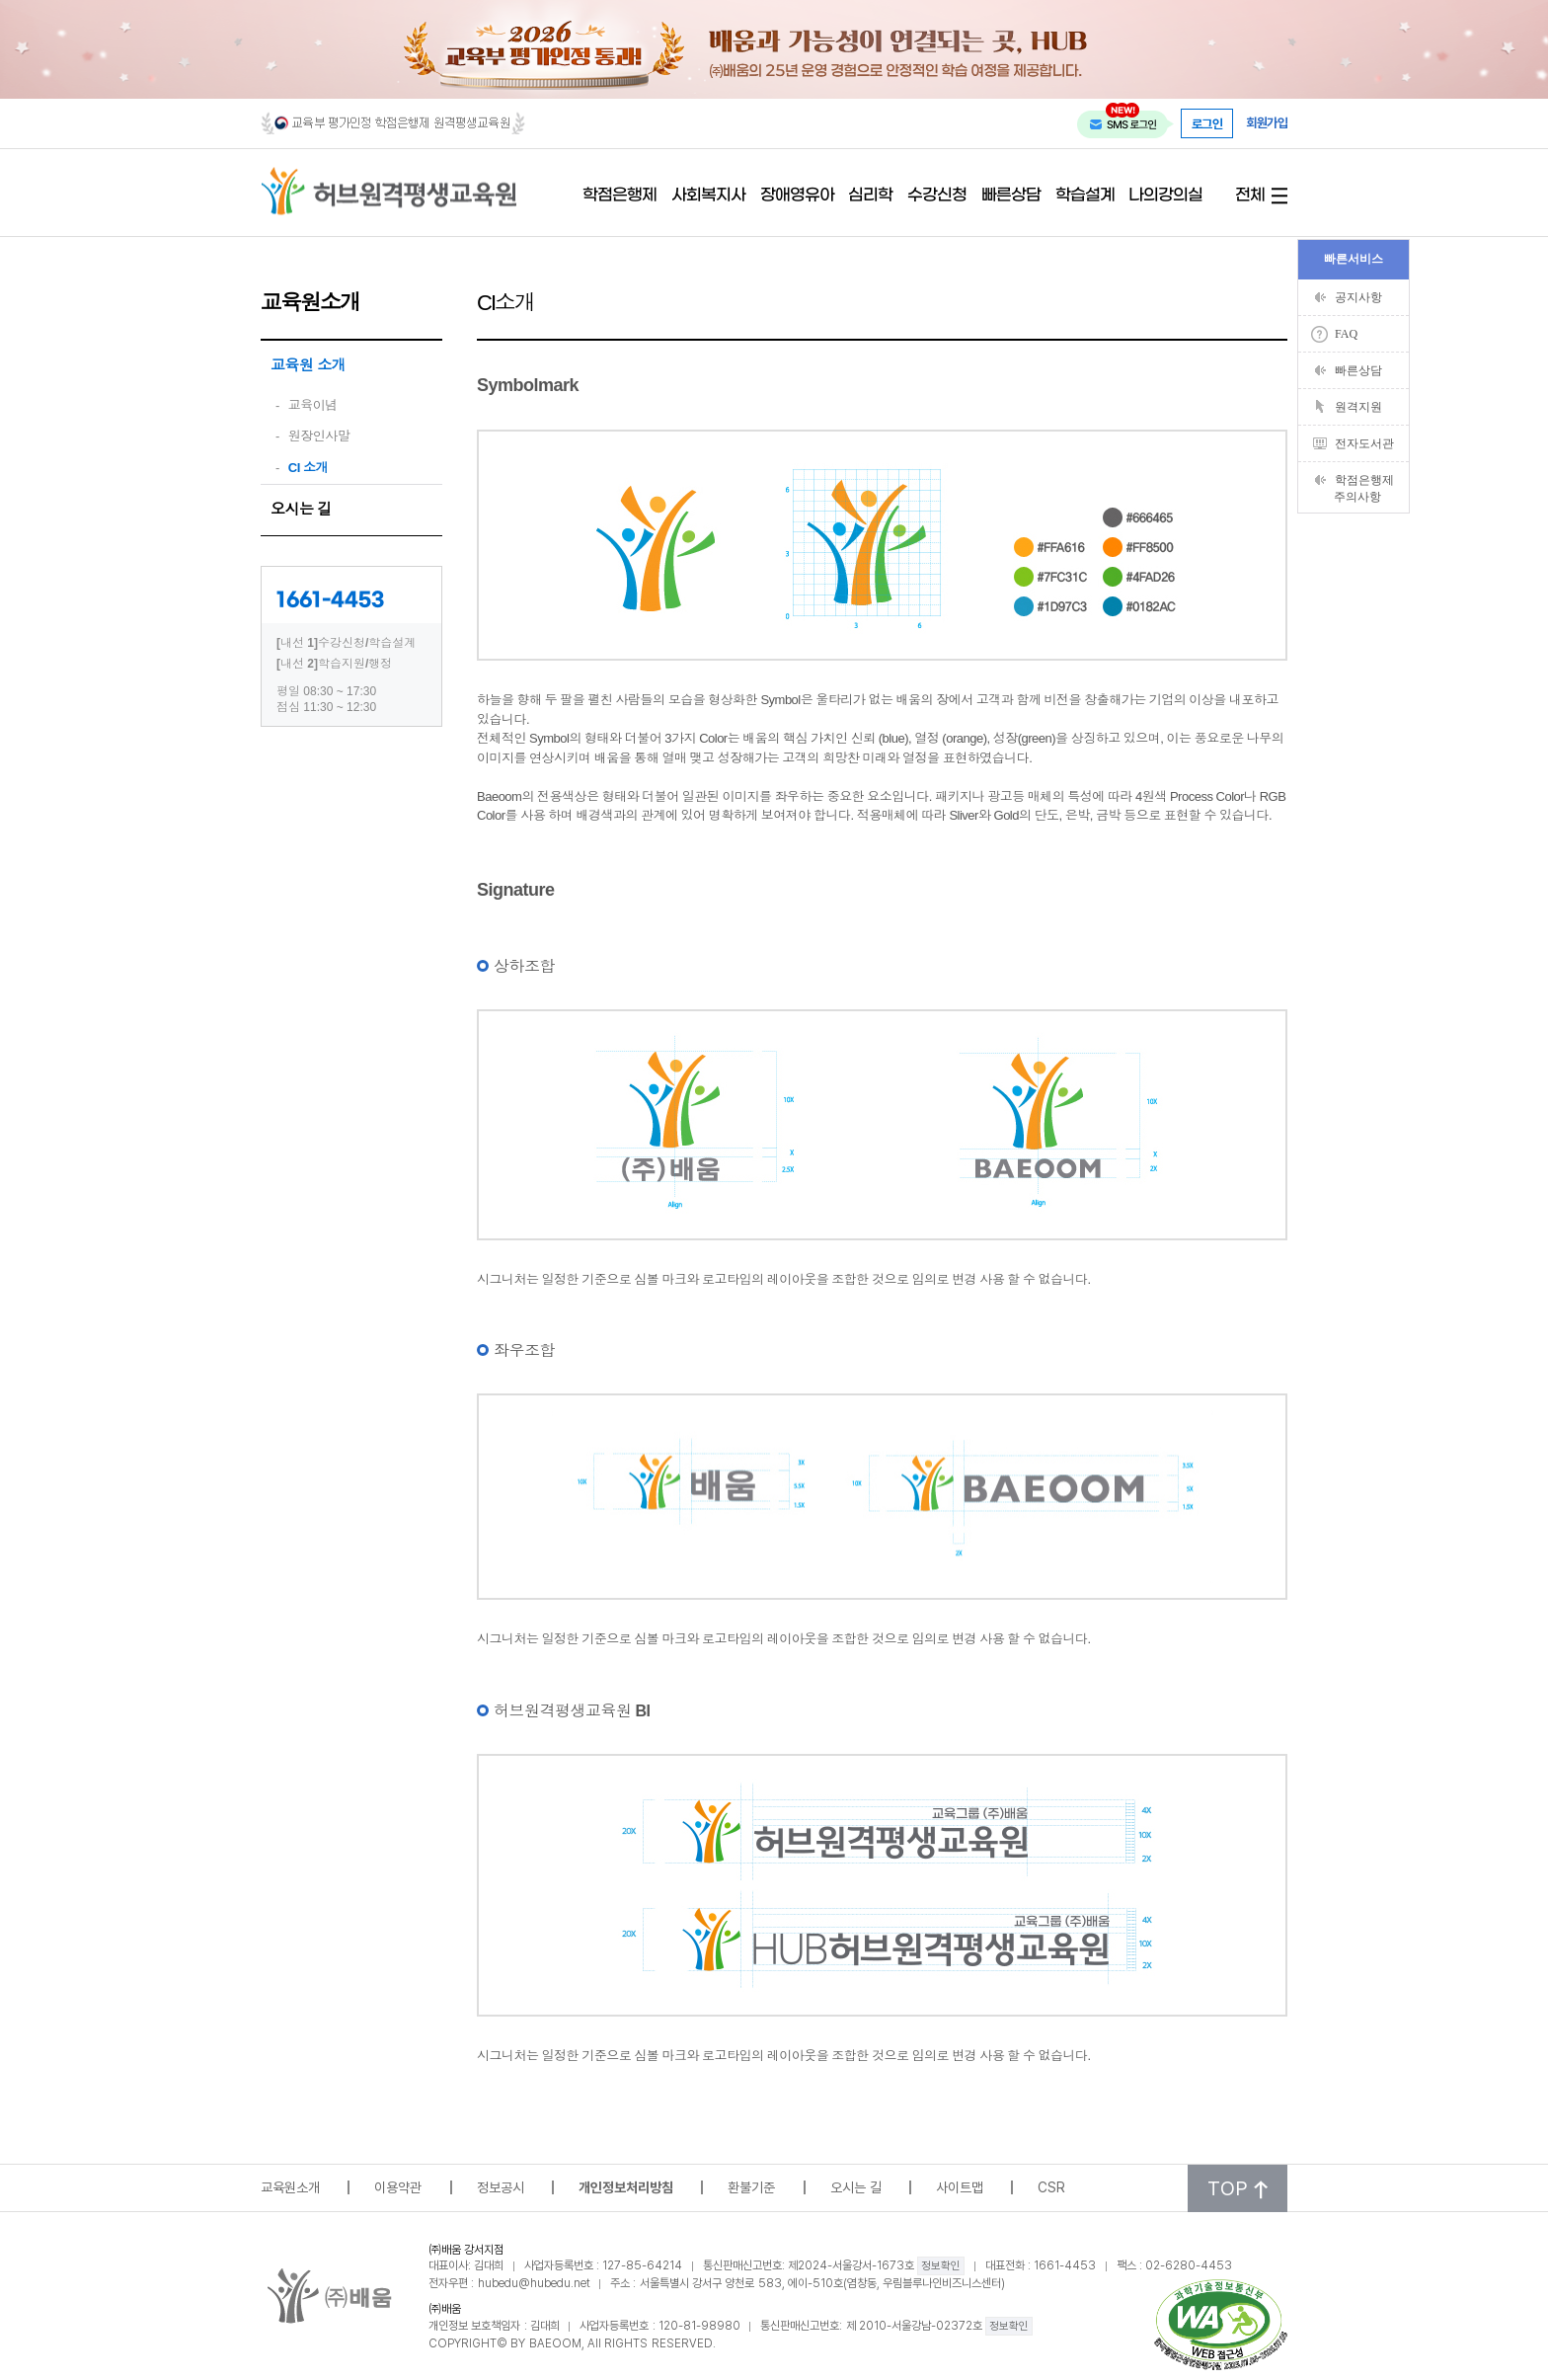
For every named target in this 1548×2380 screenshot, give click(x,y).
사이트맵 (959, 2187)
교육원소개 (290, 2187)
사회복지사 (708, 196)
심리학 (870, 196)
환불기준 (751, 2187)
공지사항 (1358, 297)
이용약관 (398, 2187)
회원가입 (1266, 123)
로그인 (1207, 123)
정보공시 (500, 2187)
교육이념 (313, 405)
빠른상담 (1011, 196)
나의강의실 (1165, 196)
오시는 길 (301, 509)
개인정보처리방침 (626, 2187)
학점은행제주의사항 (1364, 488)
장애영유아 (797, 196)
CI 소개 (308, 467)
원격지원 (1358, 407)
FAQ (1346, 334)
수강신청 (937, 196)
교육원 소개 (308, 365)
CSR (1051, 2187)
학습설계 (1085, 196)
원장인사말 (319, 436)
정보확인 (941, 2265)
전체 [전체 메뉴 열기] (1250, 196)
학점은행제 (619, 196)
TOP (1237, 2188)
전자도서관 (1364, 443)
